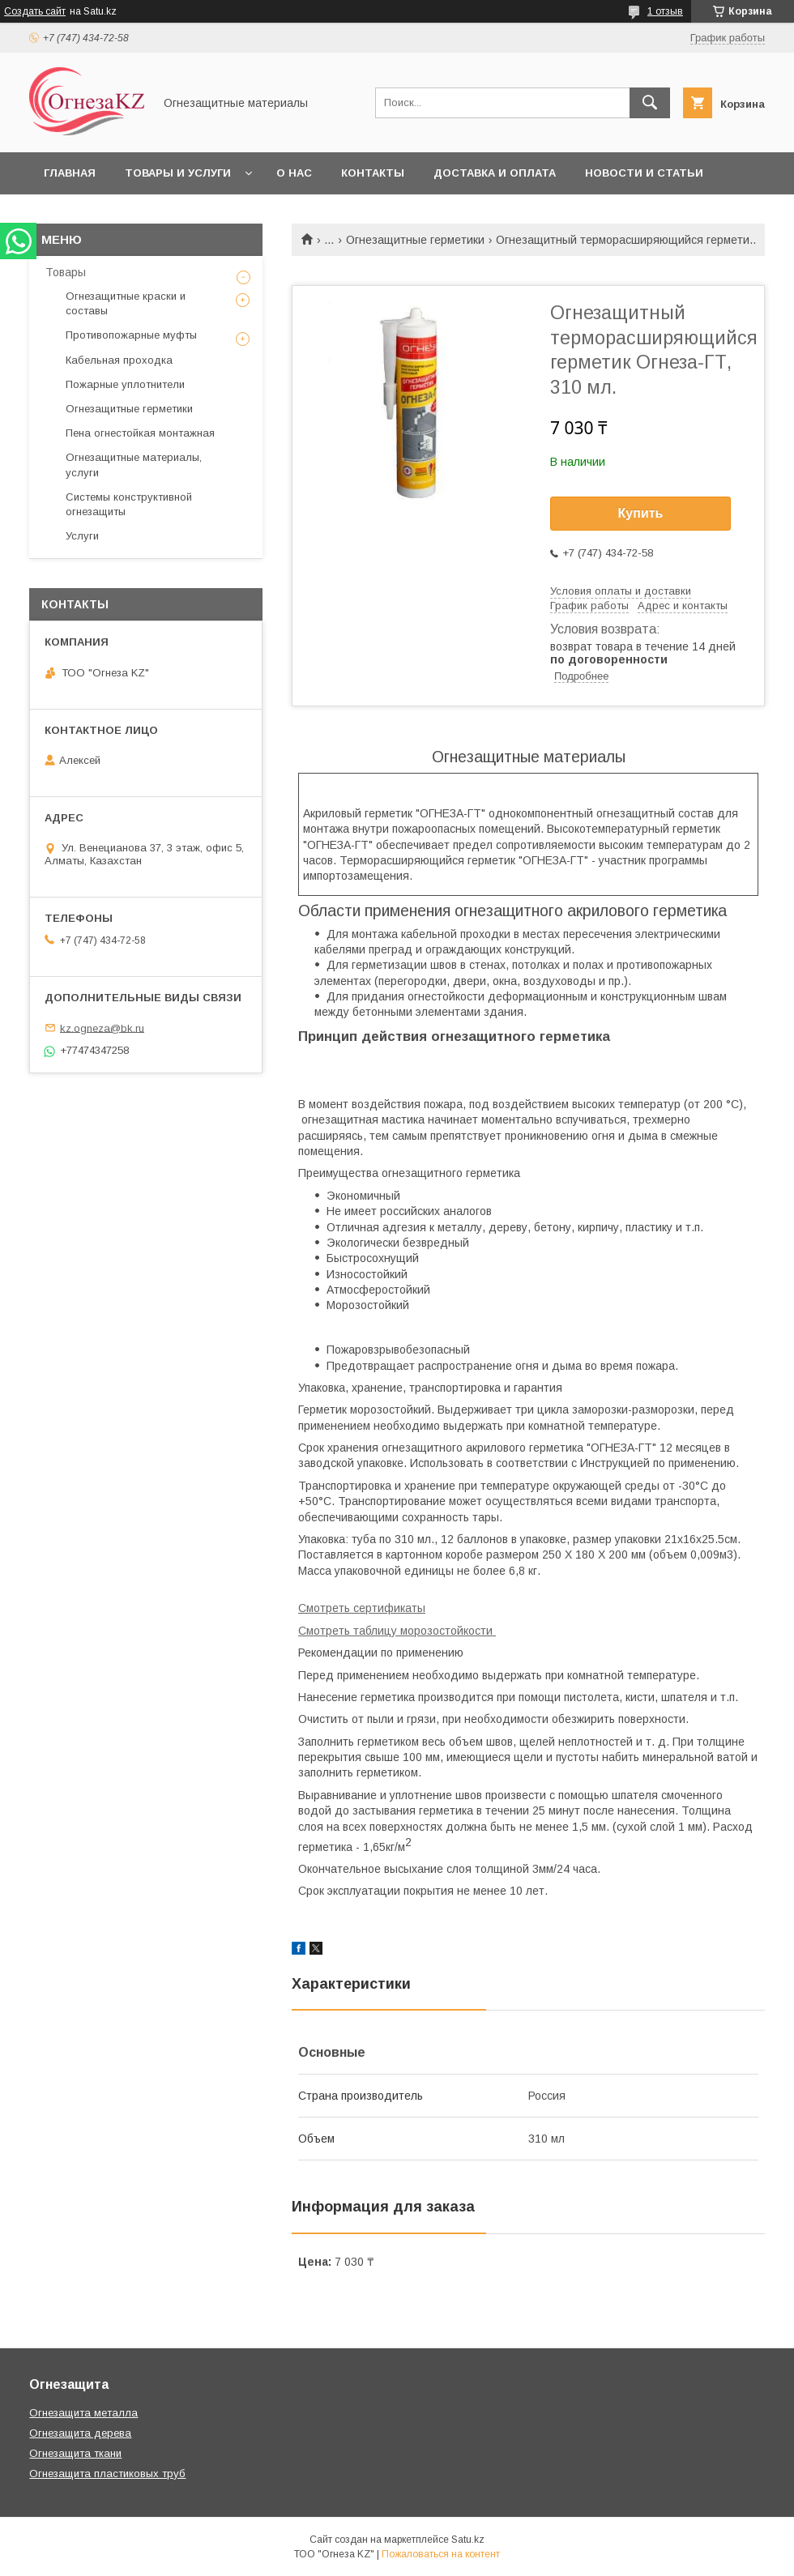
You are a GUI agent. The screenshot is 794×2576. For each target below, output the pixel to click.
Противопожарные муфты (131, 335)
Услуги (82, 536)
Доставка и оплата (494, 173)
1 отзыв (665, 11)
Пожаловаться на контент (441, 2554)
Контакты (372, 173)
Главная (70, 173)
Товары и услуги (178, 173)
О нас (294, 173)
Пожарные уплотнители (125, 384)
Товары (65, 272)
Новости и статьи (644, 173)
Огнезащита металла (83, 2413)
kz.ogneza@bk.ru (102, 1027)
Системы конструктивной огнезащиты (129, 504)
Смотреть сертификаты (361, 1607)
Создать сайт (35, 11)
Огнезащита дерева (80, 2433)
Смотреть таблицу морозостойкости (397, 1630)
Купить (641, 513)
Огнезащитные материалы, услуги (134, 464)
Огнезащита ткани (75, 2453)
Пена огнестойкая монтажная (140, 433)
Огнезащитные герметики (415, 239)
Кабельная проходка (119, 360)
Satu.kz (468, 2539)
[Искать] (650, 102)
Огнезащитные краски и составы (126, 303)
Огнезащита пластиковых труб (107, 2473)
